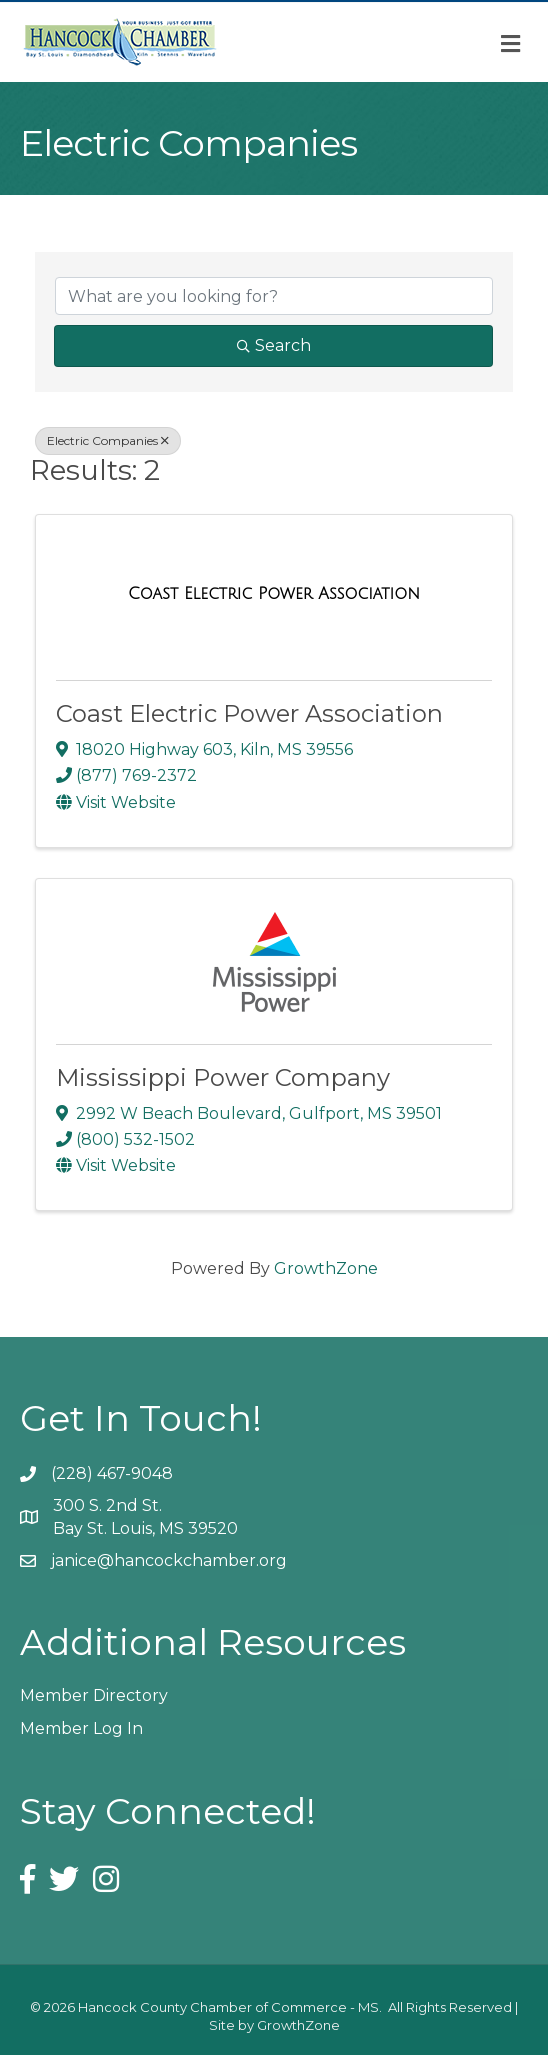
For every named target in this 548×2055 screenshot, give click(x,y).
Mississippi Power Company (223, 1077)
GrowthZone (326, 1268)
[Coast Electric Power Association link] (274, 594)
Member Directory (94, 1695)
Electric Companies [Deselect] (108, 440)
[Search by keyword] (274, 296)
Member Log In (81, 1728)
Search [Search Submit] (274, 345)
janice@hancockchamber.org (169, 1560)
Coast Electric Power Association (249, 713)
